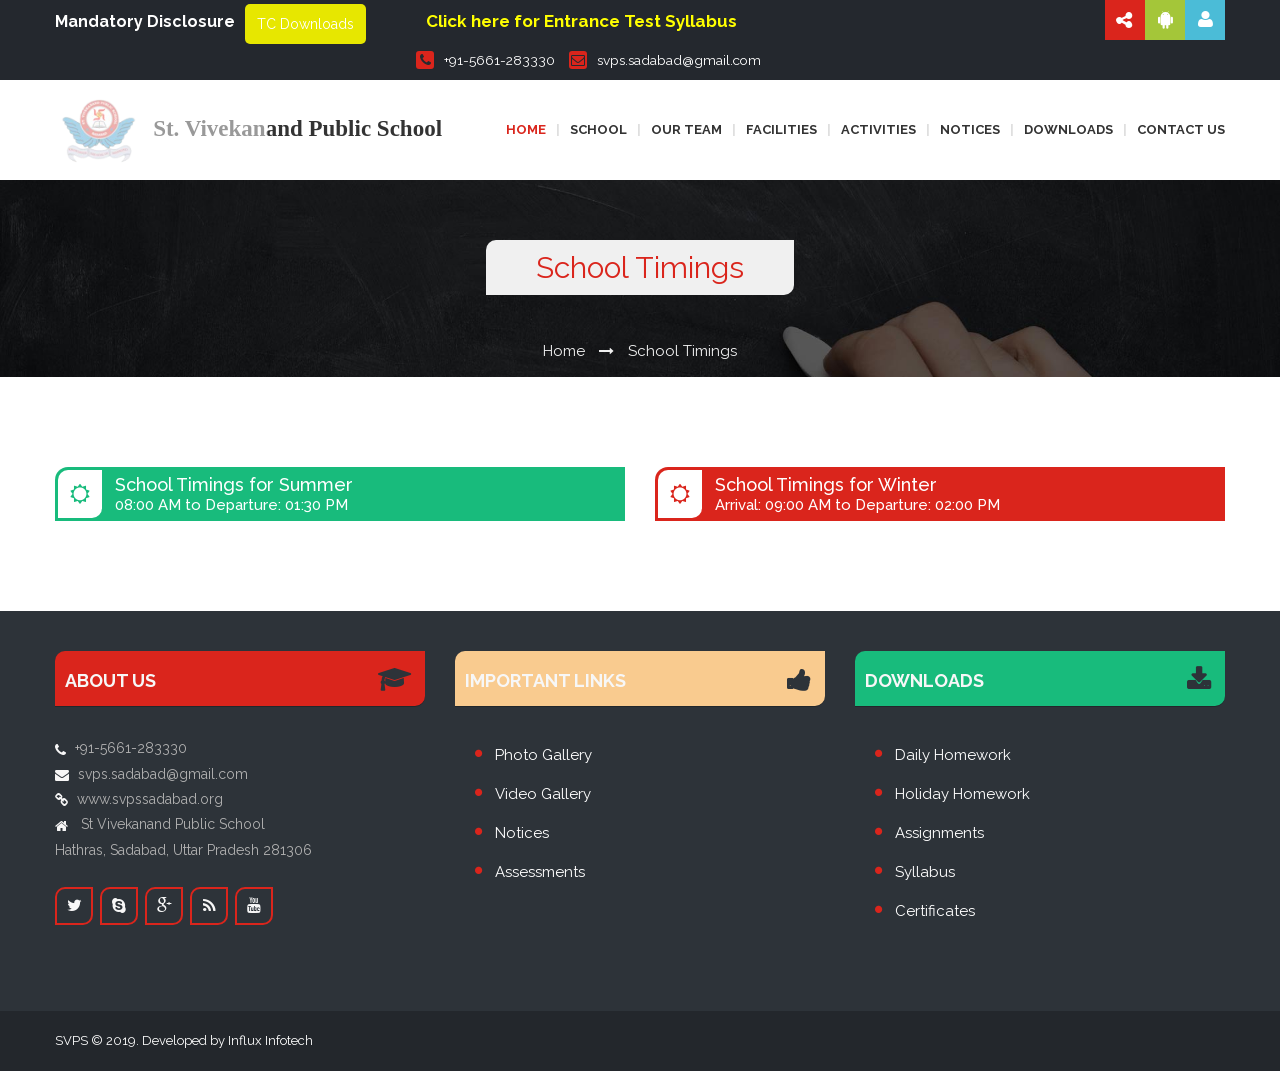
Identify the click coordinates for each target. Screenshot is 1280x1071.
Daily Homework (953, 755)
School (598, 129)
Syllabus (925, 872)
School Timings (682, 351)
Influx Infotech (270, 1040)
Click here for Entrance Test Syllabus (581, 21)
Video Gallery (543, 794)
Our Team (686, 129)
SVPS (71, 1040)
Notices (970, 129)
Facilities (781, 129)
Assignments (939, 833)
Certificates (935, 911)
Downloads (1068, 129)
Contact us (1181, 129)
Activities (878, 129)
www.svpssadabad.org (150, 799)
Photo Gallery (543, 755)
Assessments (540, 872)
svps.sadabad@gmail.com (665, 60)
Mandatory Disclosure (145, 21)
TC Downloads (305, 24)
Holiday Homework (962, 794)
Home (526, 129)
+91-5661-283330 (485, 60)
